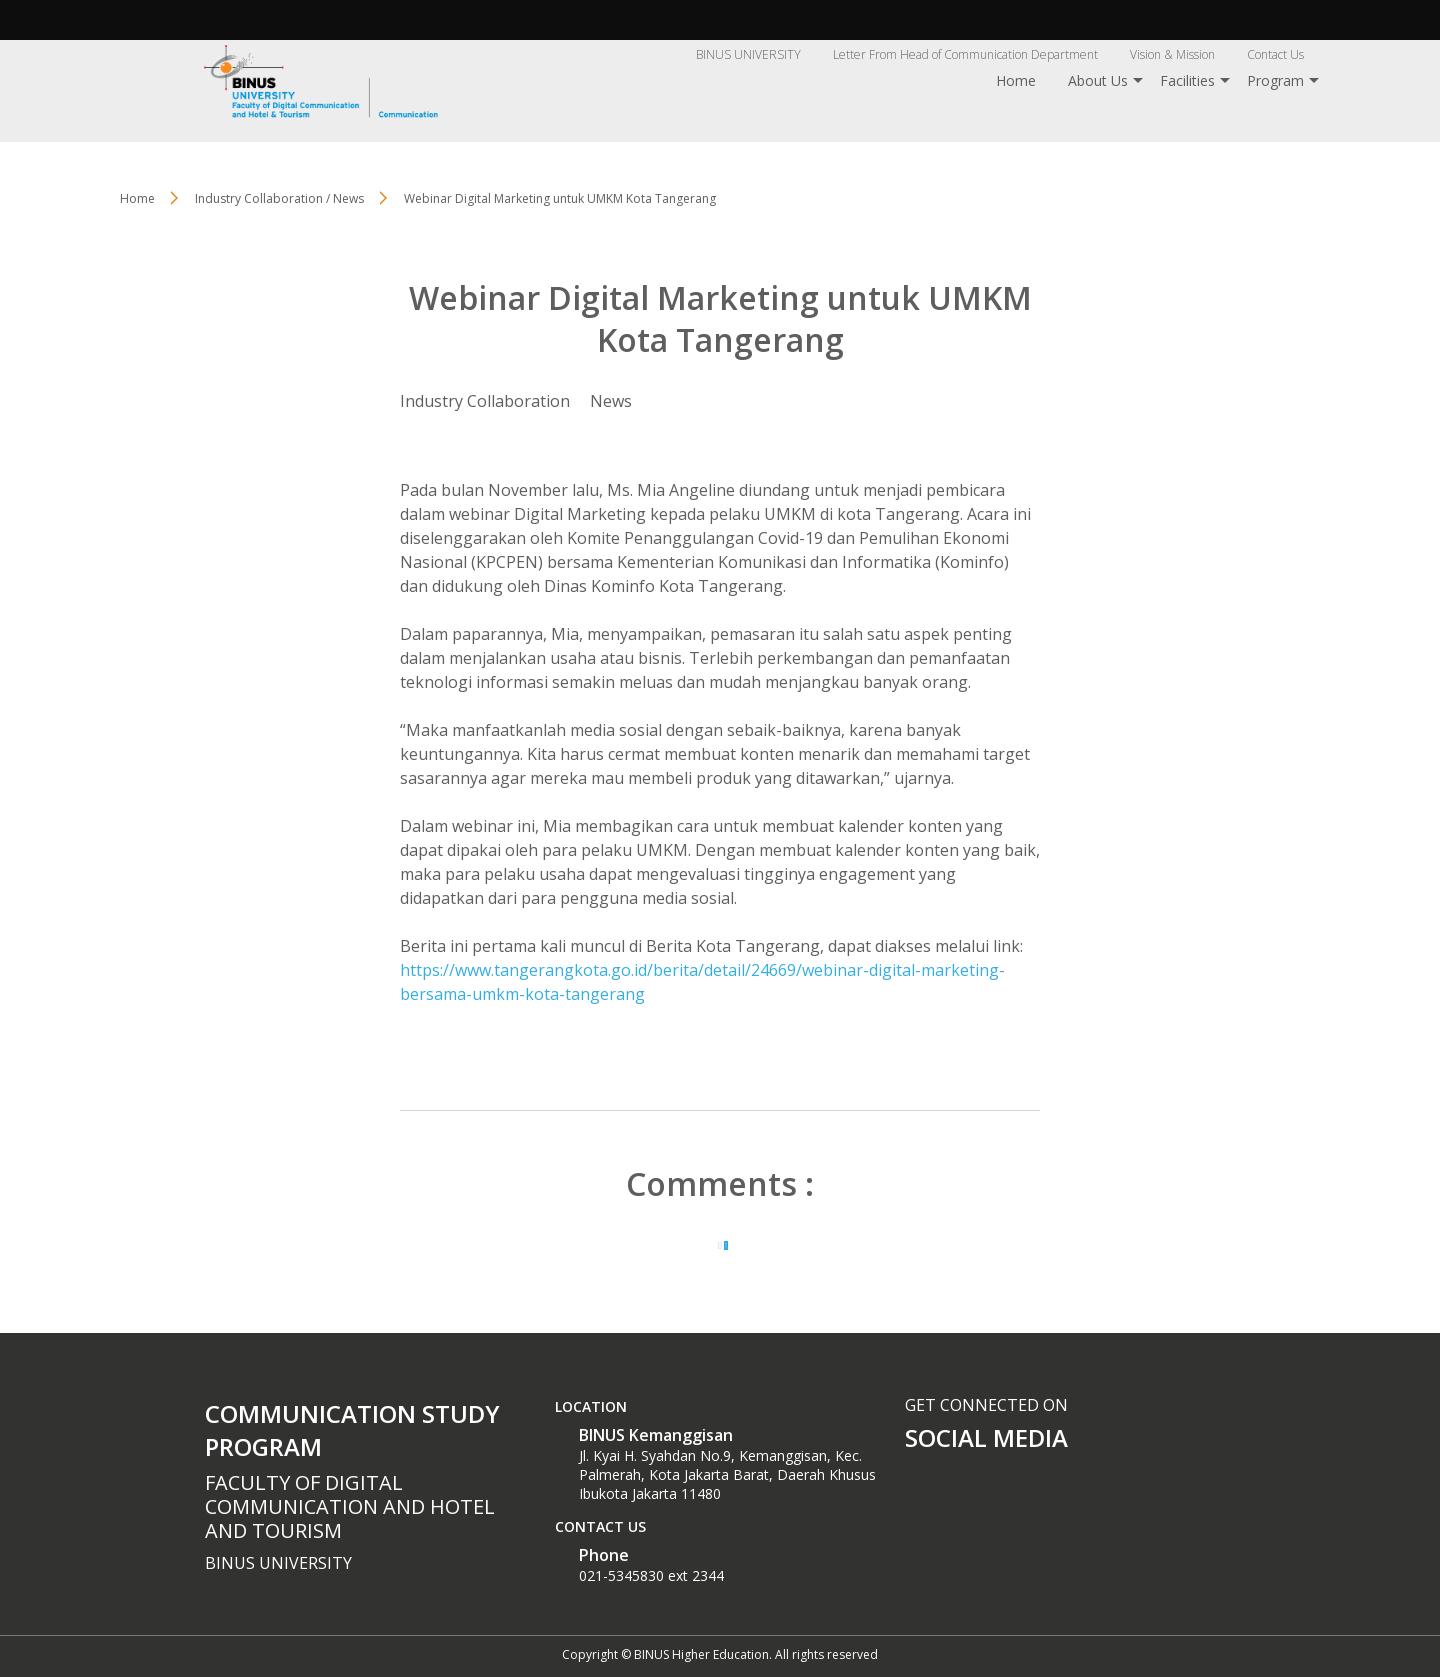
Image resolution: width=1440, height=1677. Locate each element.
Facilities (1187, 80)
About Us (1098, 80)
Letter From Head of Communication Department (965, 54)
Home (1016, 80)
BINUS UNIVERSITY (748, 54)
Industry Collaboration (485, 401)
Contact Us (1275, 54)
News (611, 401)
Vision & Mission (1172, 54)
